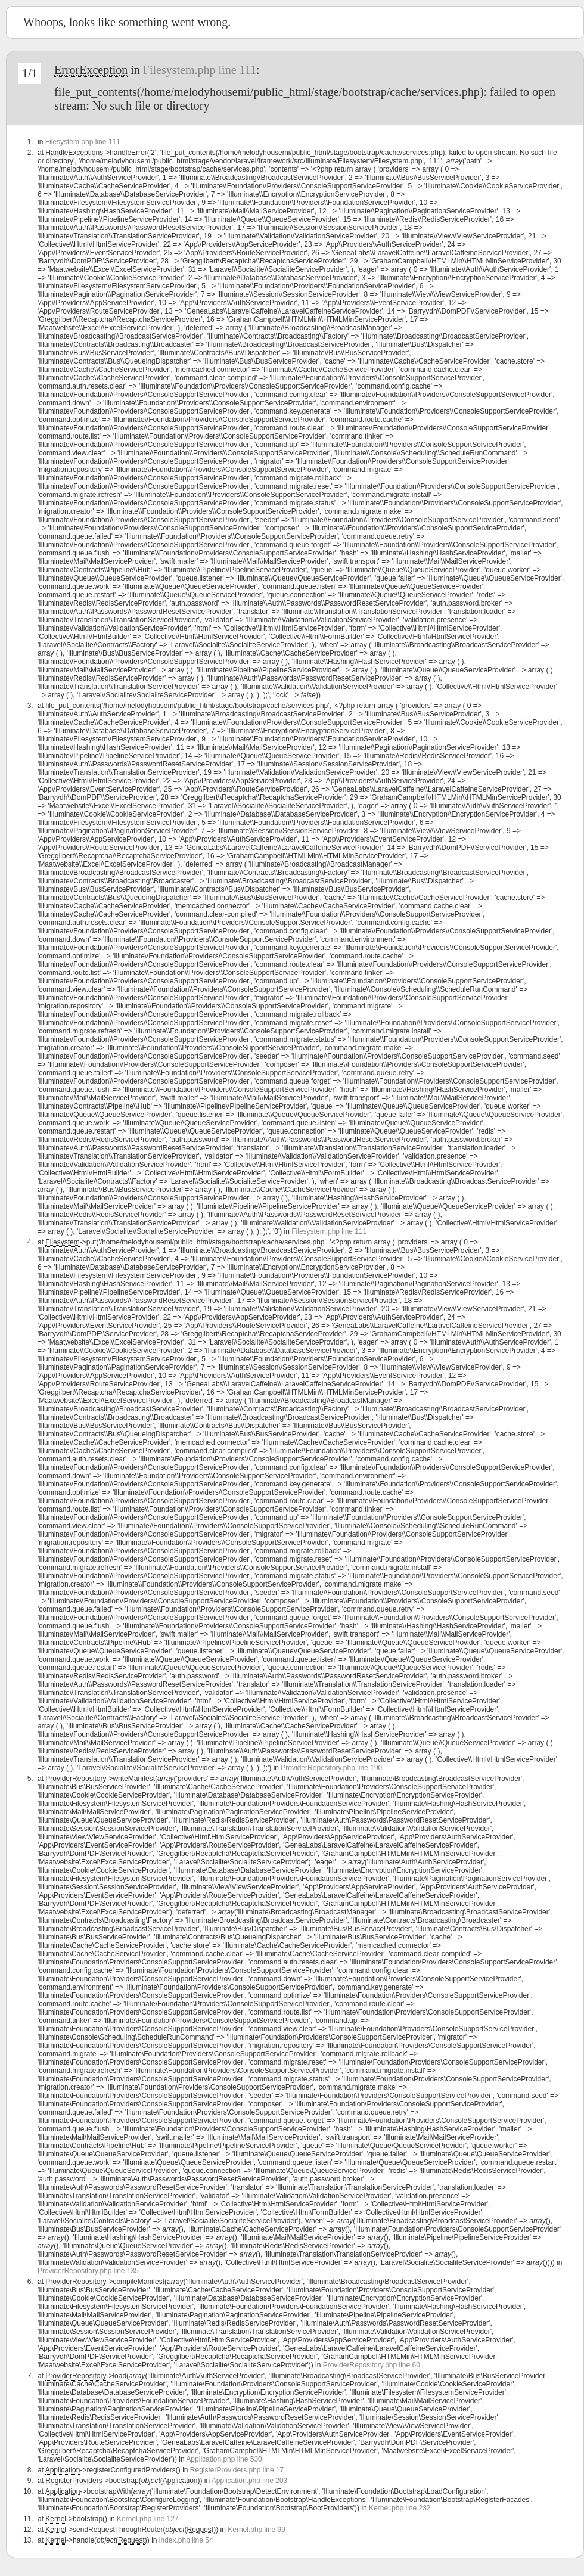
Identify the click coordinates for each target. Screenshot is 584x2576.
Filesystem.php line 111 (199, 69)
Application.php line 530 (224, 2459)
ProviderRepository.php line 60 (371, 2365)
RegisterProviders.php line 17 (237, 2470)
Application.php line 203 (249, 2480)
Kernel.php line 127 (147, 2519)
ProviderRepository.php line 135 (88, 2271)
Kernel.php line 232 (399, 2508)
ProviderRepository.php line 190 (331, 1768)
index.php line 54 (186, 2540)
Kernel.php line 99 (256, 2529)
